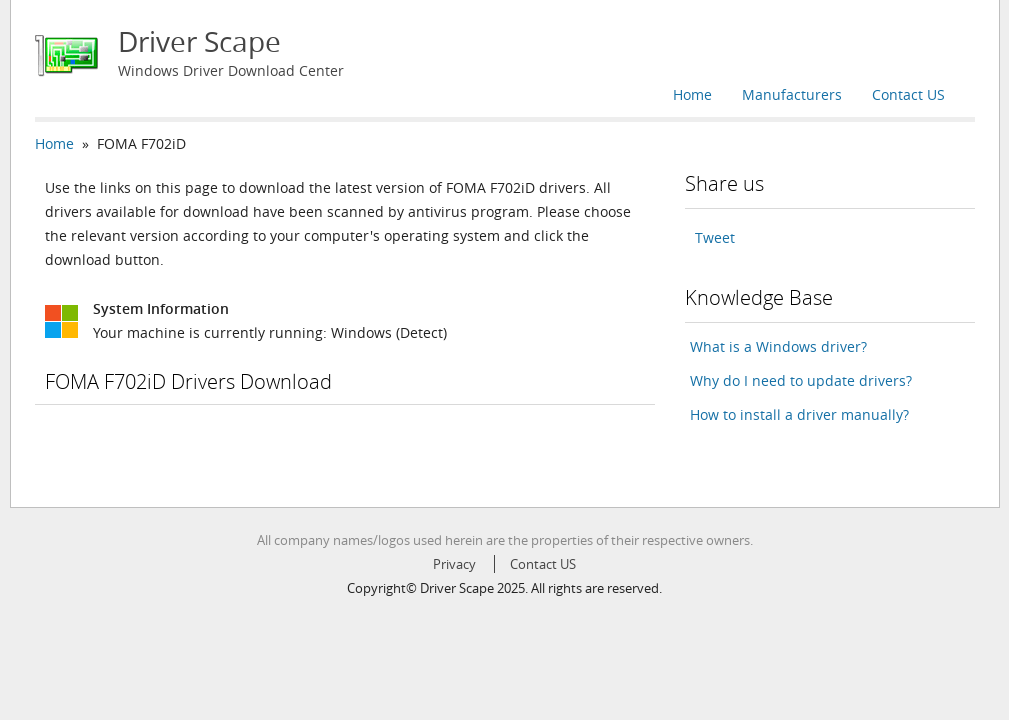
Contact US (908, 94)
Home (692, 94)
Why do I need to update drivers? (801, 380)
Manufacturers (792, 94)
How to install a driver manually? (799, 414)
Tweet (715, 237)
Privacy (454, 564)
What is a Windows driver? (778, 346)
